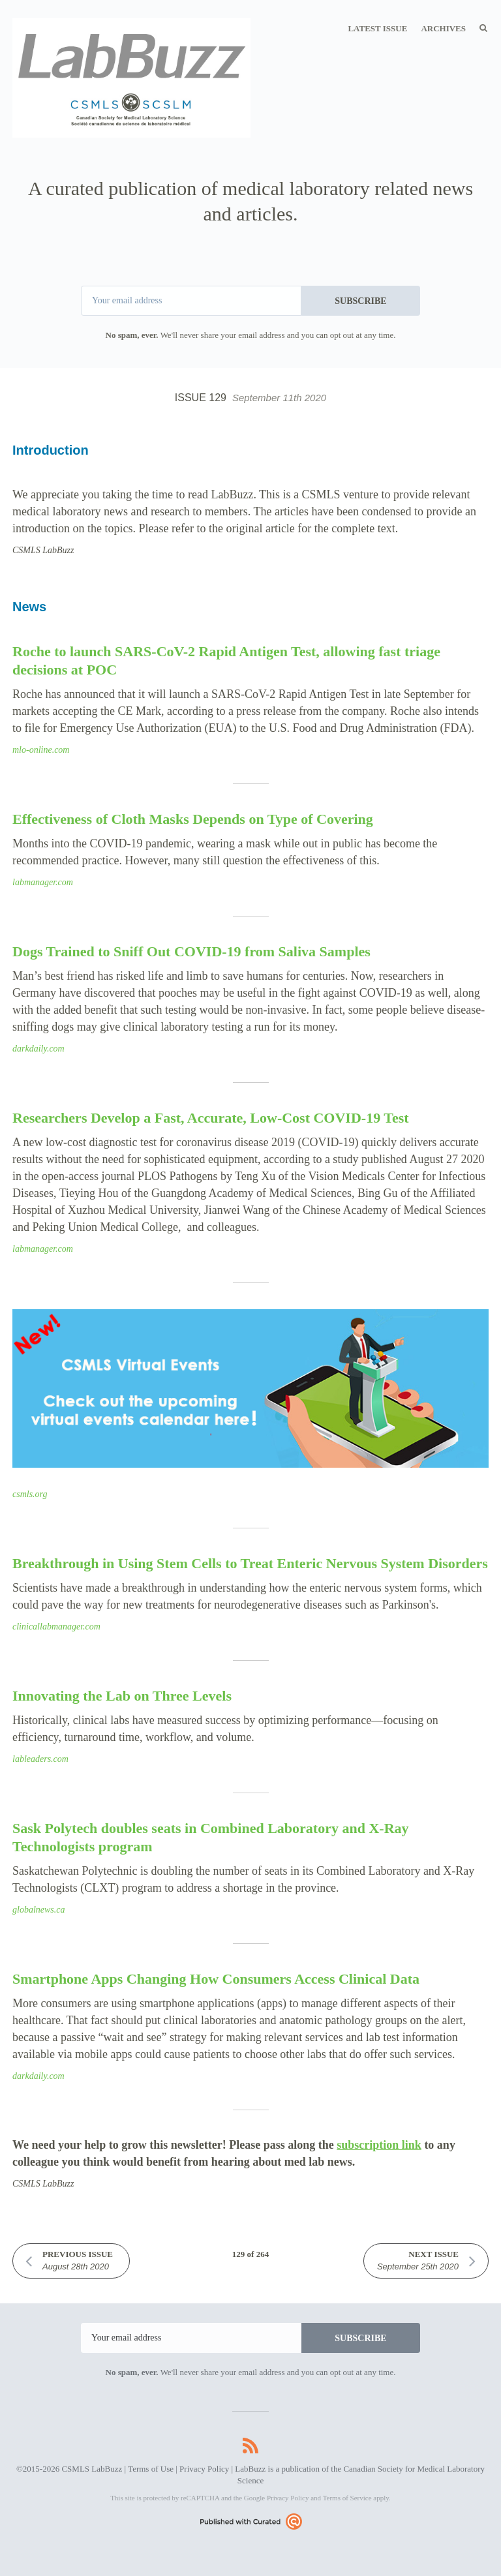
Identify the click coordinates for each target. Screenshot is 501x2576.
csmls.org (30, 1494)
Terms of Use (151, 2469)
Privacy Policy (204, 2469)
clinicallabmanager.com (56, 1626)
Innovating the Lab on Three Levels (122, 1696)
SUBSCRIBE (360, 301)
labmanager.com (42, 882)
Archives (443, 28)
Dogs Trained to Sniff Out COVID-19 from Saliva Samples (191, 951)
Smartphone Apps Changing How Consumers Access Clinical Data (215, 1979)
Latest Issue (377, 28)
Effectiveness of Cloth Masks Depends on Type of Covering (192, 819)
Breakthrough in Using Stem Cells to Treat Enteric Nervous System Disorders (250, 1563)
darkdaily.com (38, 1048)
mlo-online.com (40, 750)
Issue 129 (250, 397)
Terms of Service (347, 2498)
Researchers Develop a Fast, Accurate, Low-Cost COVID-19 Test (210, 1118)
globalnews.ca (38, 1910)
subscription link (379, 2144)
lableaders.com (40, 1759)
